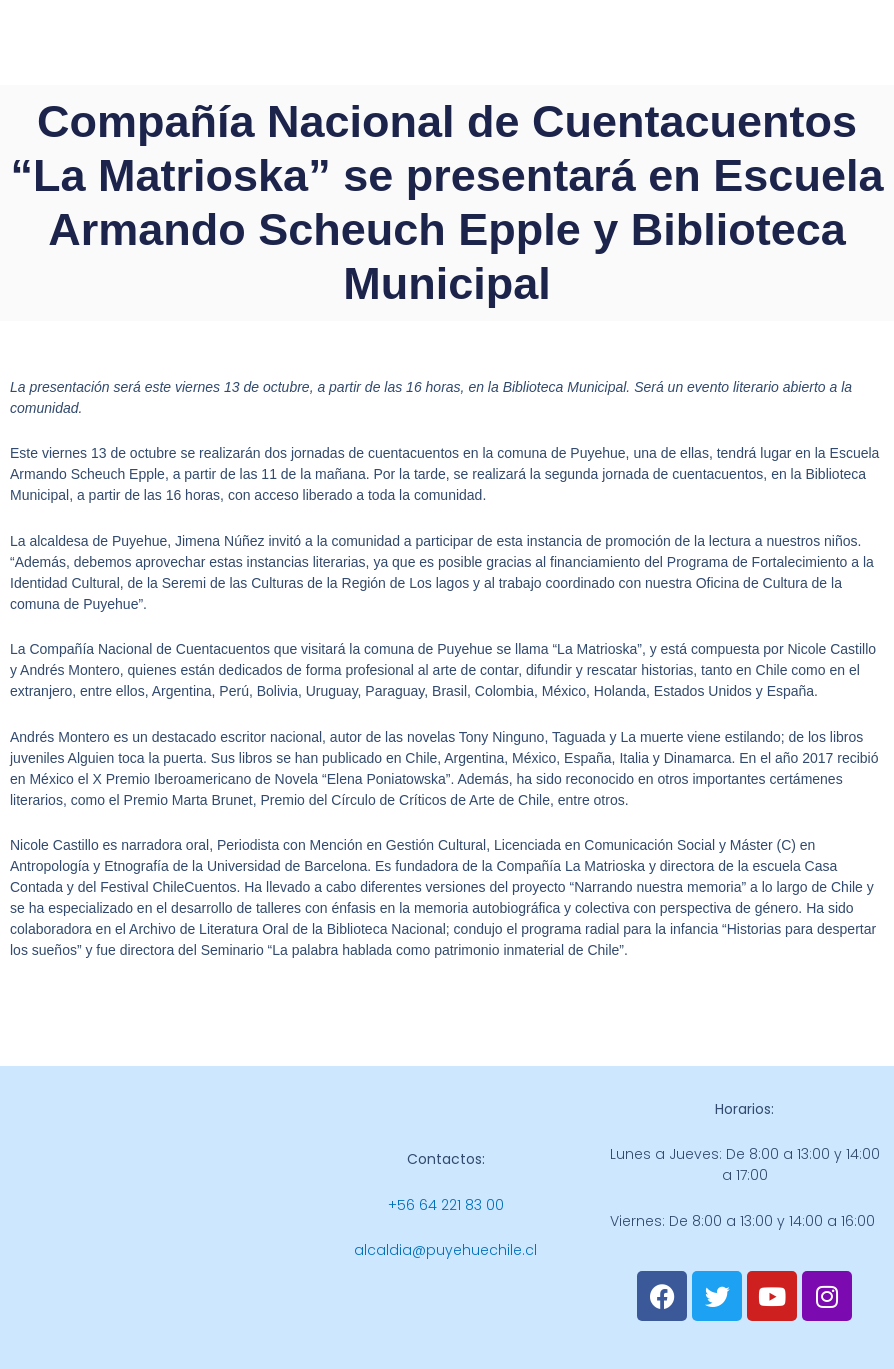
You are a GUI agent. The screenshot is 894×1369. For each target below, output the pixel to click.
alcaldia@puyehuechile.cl (445, 1250)
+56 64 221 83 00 (446, 1205)
